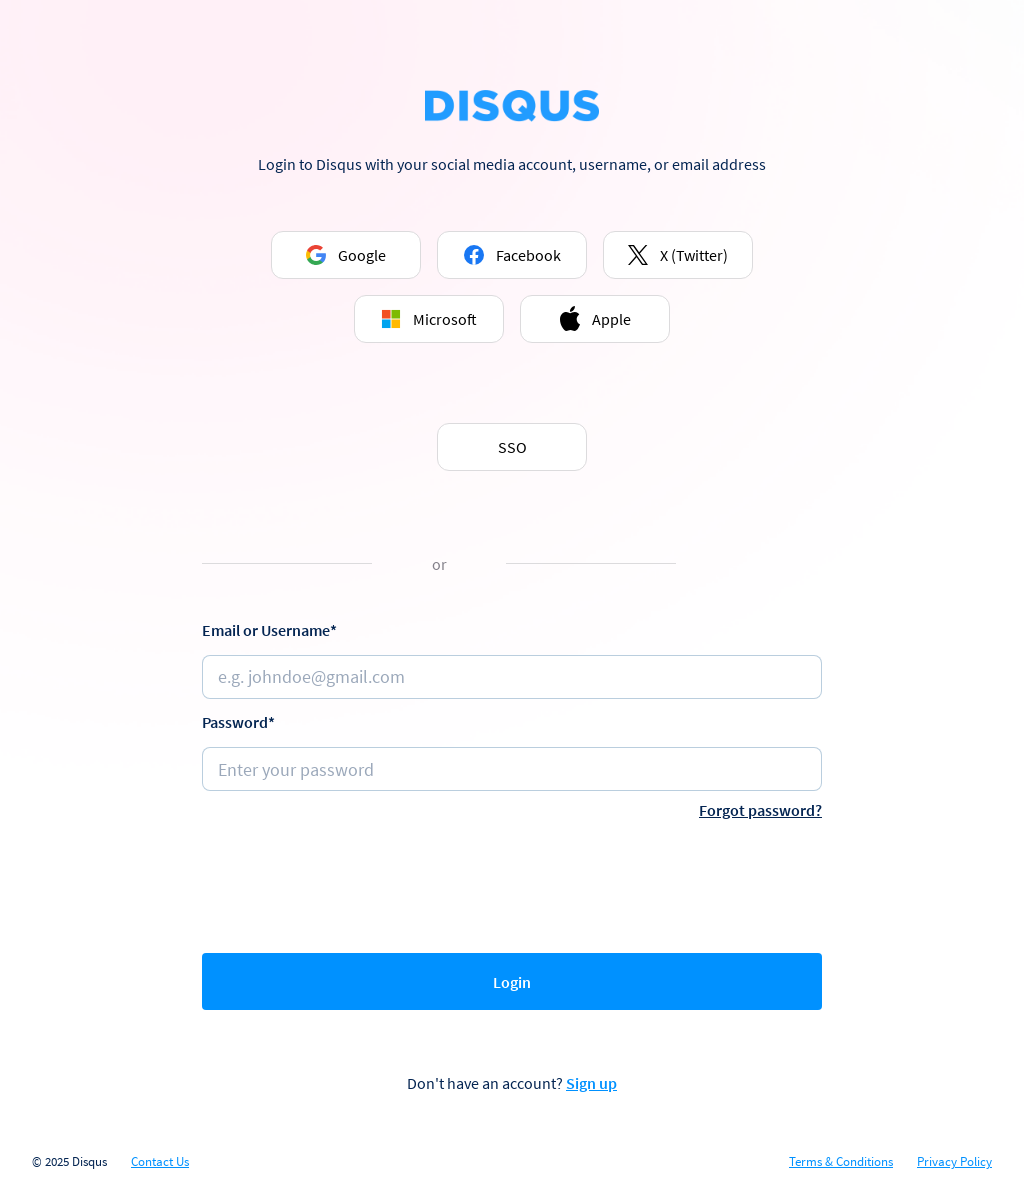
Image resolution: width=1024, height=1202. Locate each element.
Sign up (591, 1083)
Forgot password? (760, 810)
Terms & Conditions (841, 1162)
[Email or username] (512, 677)
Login (512, 982)
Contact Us (160, 1162)
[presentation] (512, 882)
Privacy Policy (954, 1162)
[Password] (512, 769)
